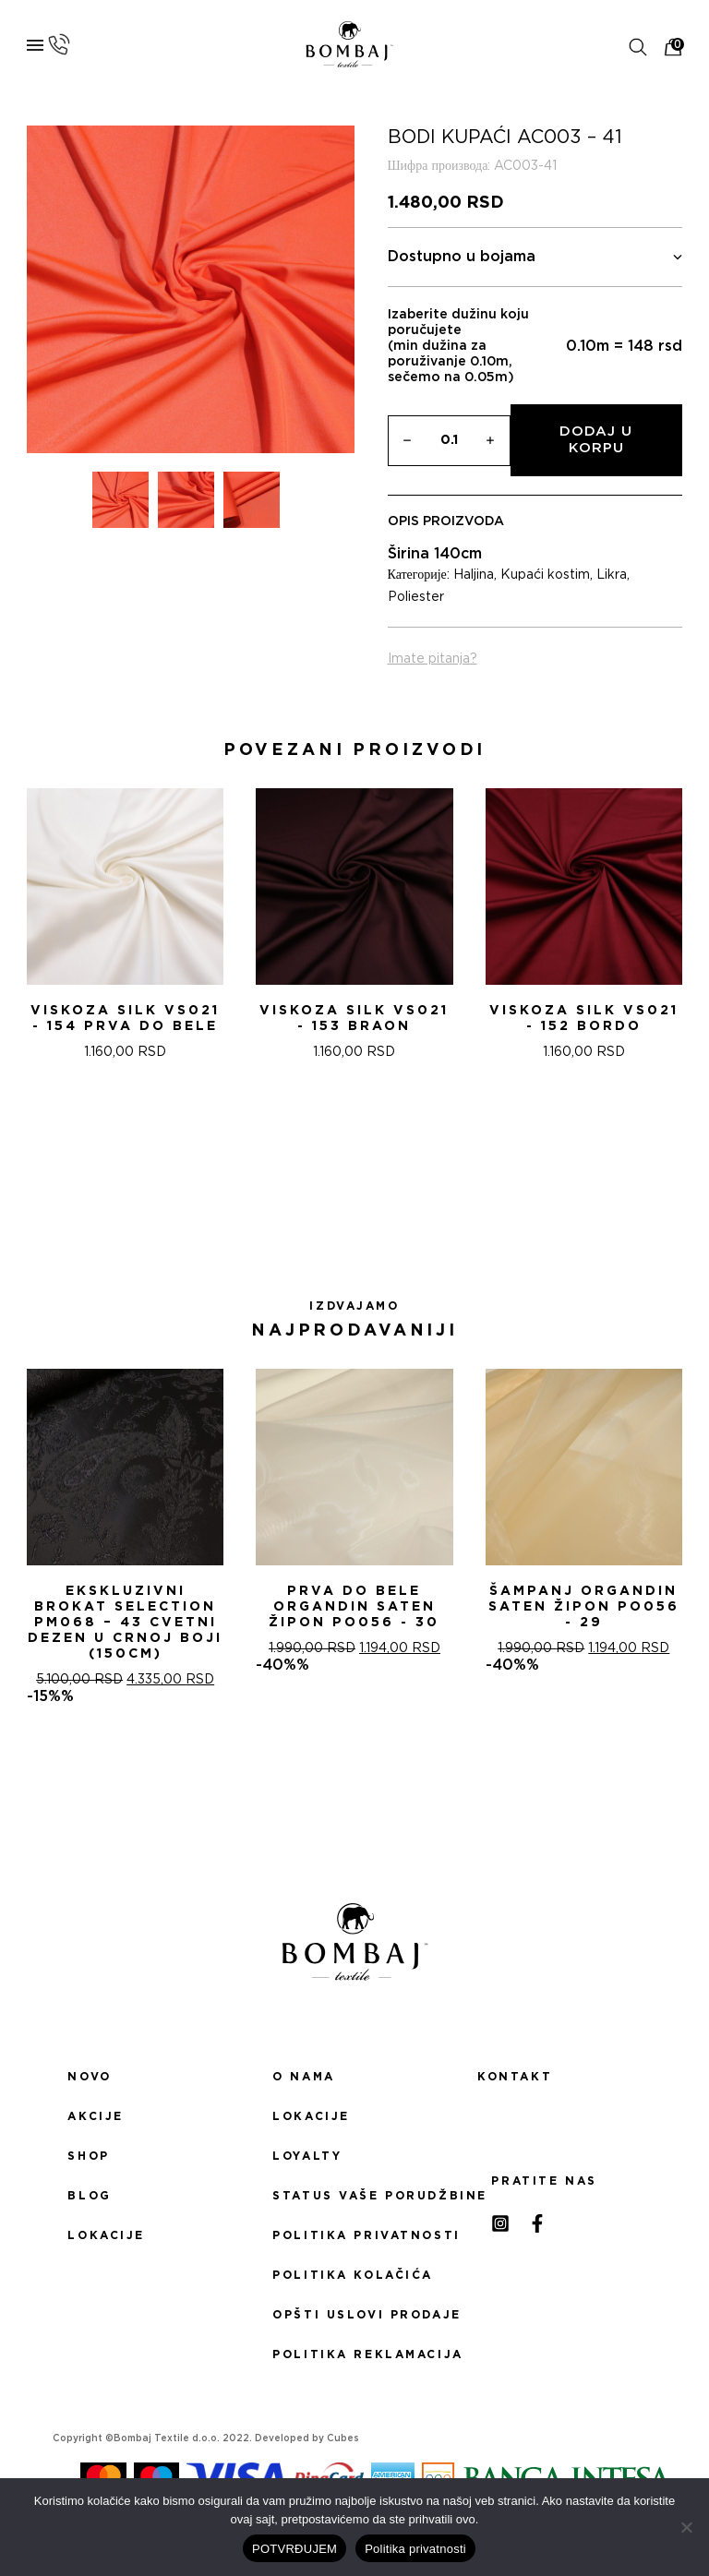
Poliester (416, 597)
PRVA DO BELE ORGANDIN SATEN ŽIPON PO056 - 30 (354, 1607)
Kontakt (514, 2076)
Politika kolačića (352, 2275)
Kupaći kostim (545, 575)
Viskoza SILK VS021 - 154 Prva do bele (125, 1018)
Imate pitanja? (432, 659)
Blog (89, 2195)
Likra (611, 575)
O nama (303, 2076)
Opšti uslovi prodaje (354, 2314)
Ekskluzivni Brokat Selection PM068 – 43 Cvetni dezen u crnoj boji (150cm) (125, 1622)
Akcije (95, 2116)
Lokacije (106, 2235)
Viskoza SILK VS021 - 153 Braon (354, 1018)
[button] (332, 1190)
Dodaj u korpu (595, 440)
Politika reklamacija (354, 2354)
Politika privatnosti (354, 2235)
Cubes (343, 2438)
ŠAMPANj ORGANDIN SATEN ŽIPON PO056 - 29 (583, 1607)
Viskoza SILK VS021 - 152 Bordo (584, 1018)
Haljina (473, 575)
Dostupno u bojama (535, 257)
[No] (686, 2527)
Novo (89, 2076)
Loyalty (307, 2156)
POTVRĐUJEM (294, 2549)
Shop (88, 2156)
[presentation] (21, 950)
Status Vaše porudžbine (354, 2195)
